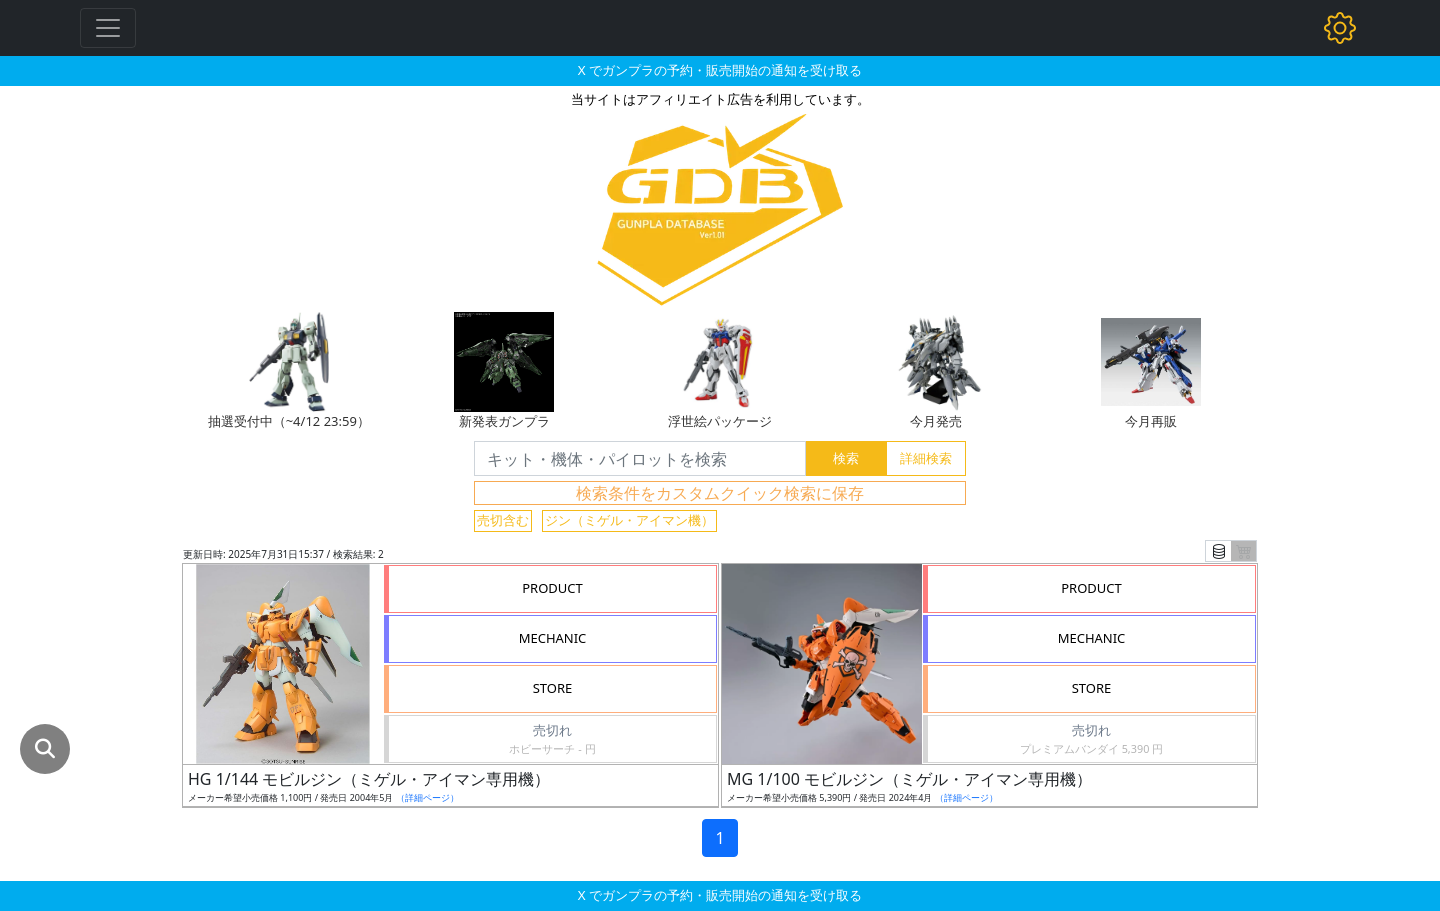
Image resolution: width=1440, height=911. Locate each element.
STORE (553, 688)
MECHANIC (553, 638)
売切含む (503, 520)
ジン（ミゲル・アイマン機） (629, 520)
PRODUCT (552, 588)
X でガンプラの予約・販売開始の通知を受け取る (720, 70)
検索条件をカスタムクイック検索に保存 (720, 493)
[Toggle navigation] (108, 28)
